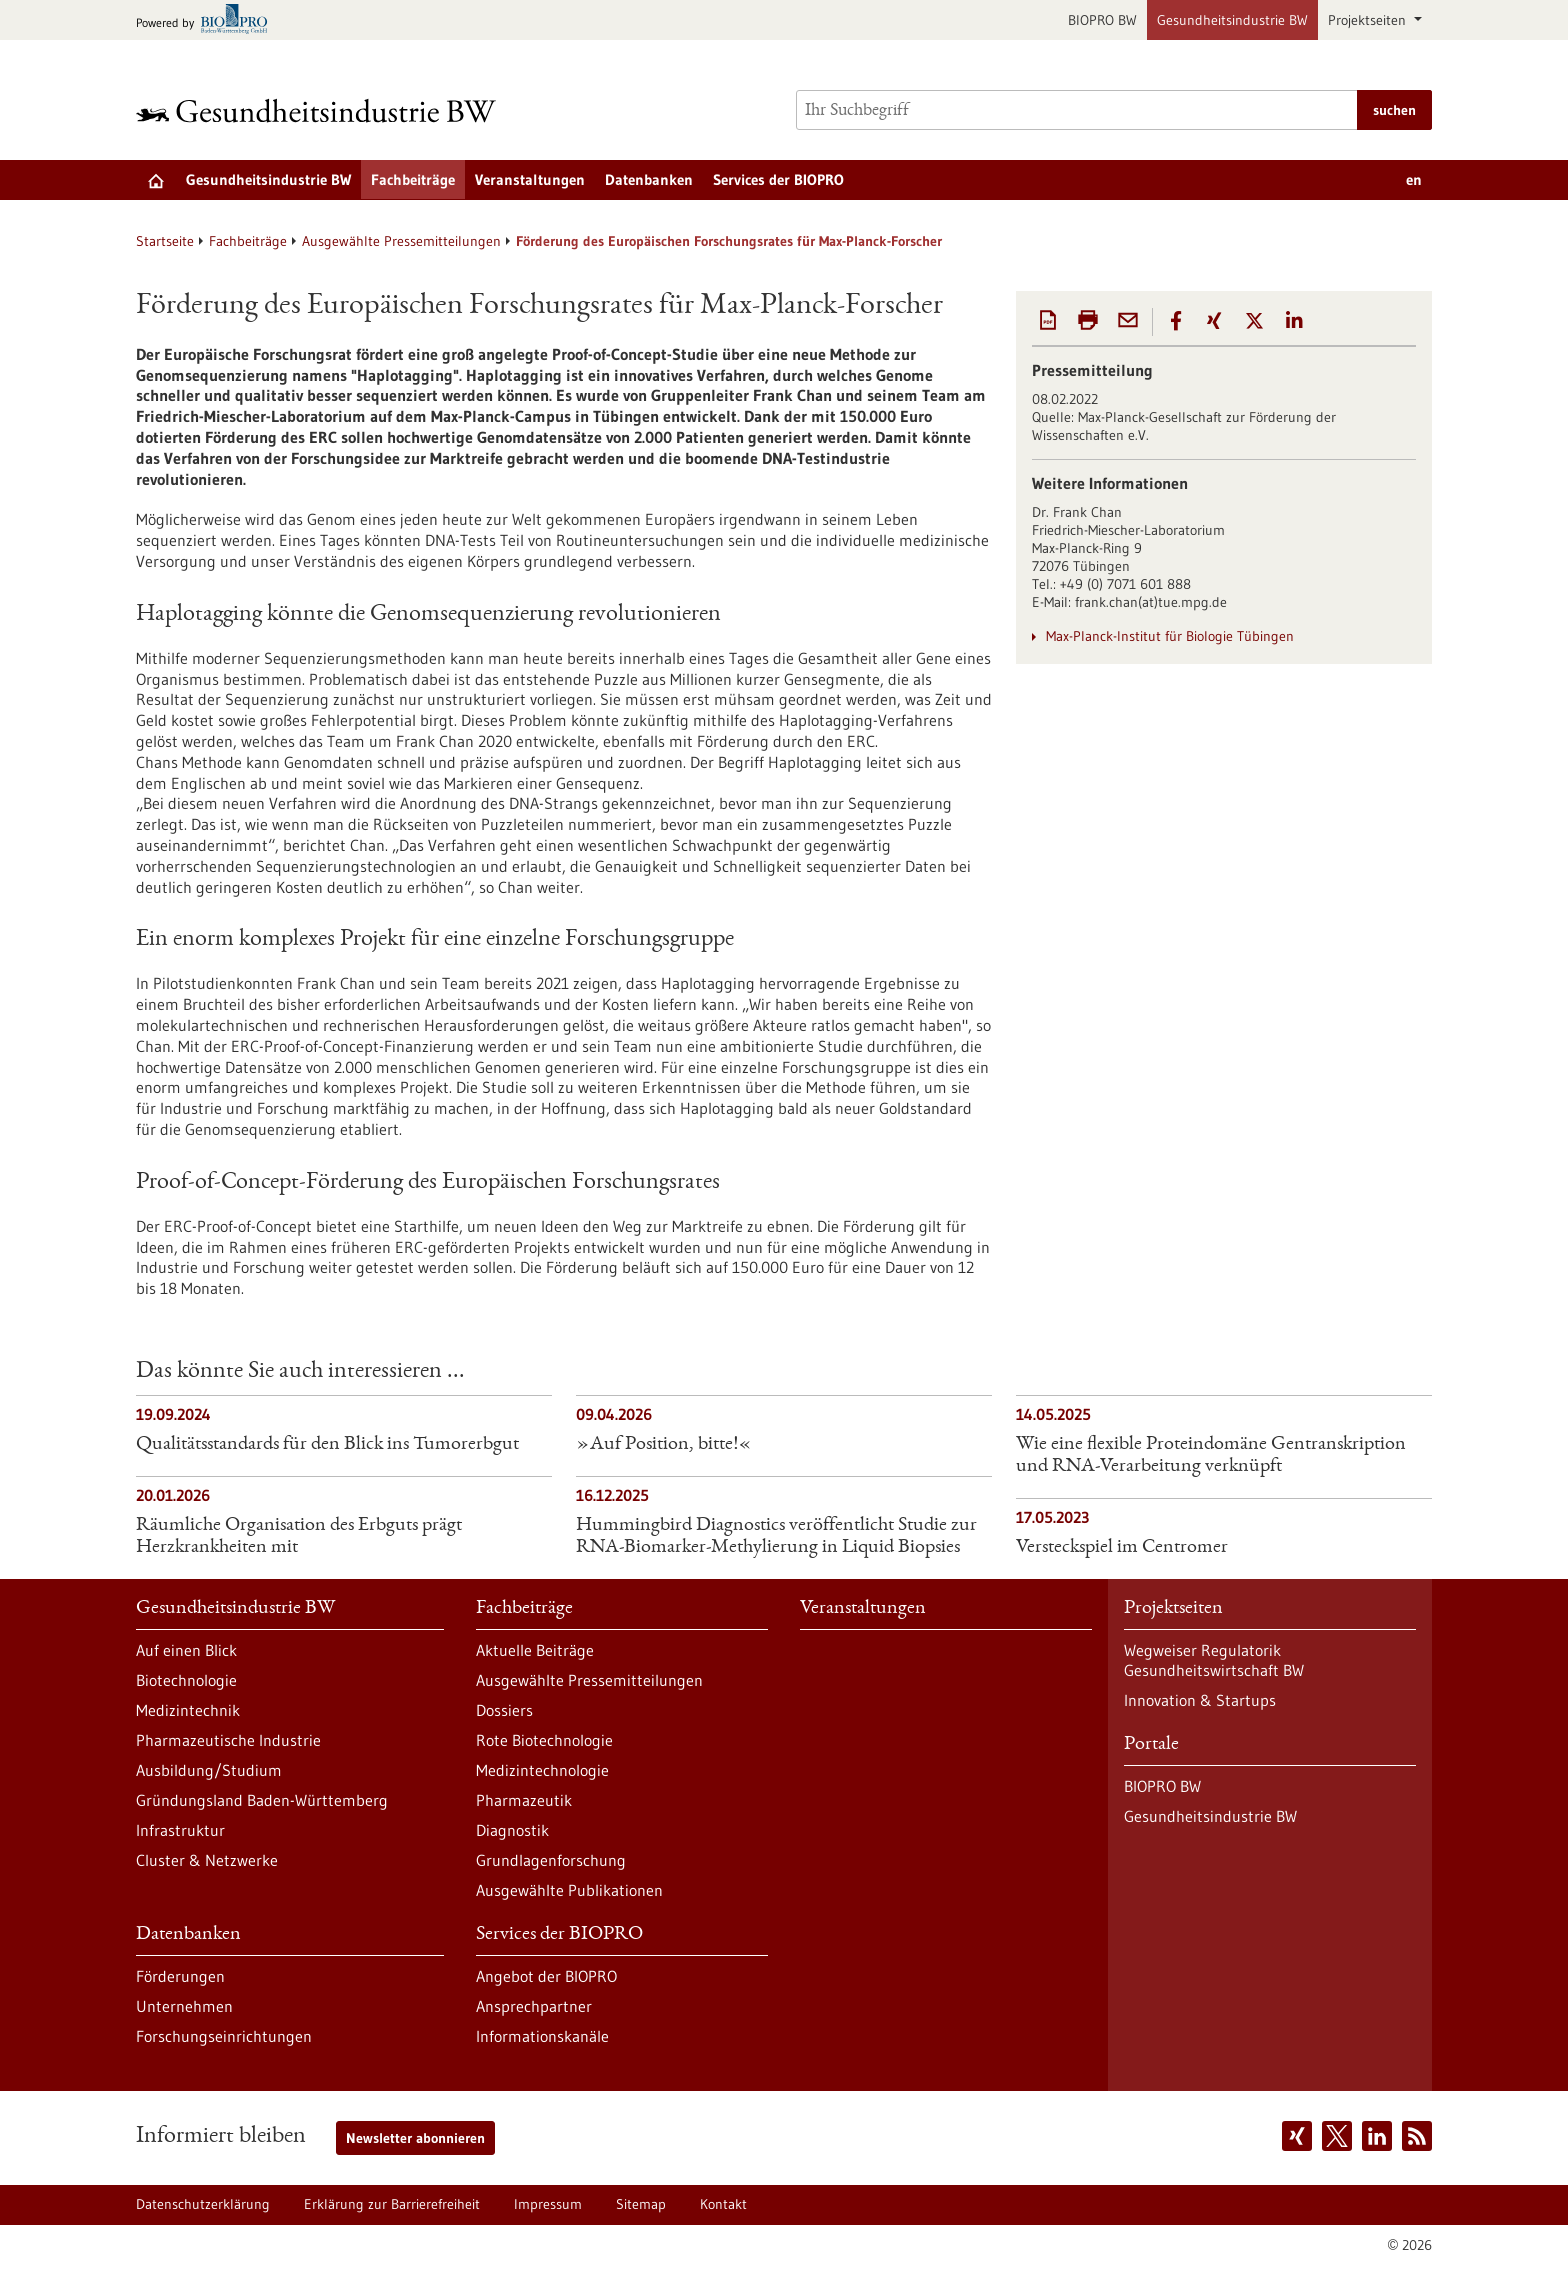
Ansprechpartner (534, 2006)
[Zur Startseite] (321, 110)
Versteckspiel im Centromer (1122, 1548)
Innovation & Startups (1200, 1700)
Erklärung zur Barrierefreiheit (392, 2204)
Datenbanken (649, 179)
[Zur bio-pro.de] (207, 20)
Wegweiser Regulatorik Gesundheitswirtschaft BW (1214, 1660)
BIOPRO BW (1102, 20)
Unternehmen (184, 2006)
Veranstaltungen (530, 179)
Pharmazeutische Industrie (228, 1740)
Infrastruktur (180, 1830)
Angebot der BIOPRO (546, 1976)
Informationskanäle (542, 2036)
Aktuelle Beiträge (535, 1650)
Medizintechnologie (542, 1770)
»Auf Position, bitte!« (664, 1445)
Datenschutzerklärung (203, 2204)
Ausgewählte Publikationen (569, 1890)
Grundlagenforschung (551, 1860)
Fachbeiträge (413, 179)
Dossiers (504, 1710)
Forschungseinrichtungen (224, 2036)
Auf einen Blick (186, 1650)
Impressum (548, 2204)
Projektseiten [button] (1369, 20)
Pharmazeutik (524, 1800)
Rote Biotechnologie (544, 1740)
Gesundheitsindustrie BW (1232, 20)
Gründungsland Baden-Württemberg (262, 1800)
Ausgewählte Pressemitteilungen (401, 241)
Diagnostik (512, 1830)
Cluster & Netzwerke (207, 1860)
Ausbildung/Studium (209, 1770)
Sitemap (641, 2204)
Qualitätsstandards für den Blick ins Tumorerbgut (327, 1445)
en (1414, 179)
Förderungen (180, 1976)
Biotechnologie (186, 1680)
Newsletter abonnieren (415, 2138)
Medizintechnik (188, 1710)
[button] (1176, 321)
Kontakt (723, 2204)
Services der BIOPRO (778, 179)
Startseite (165, 241)
